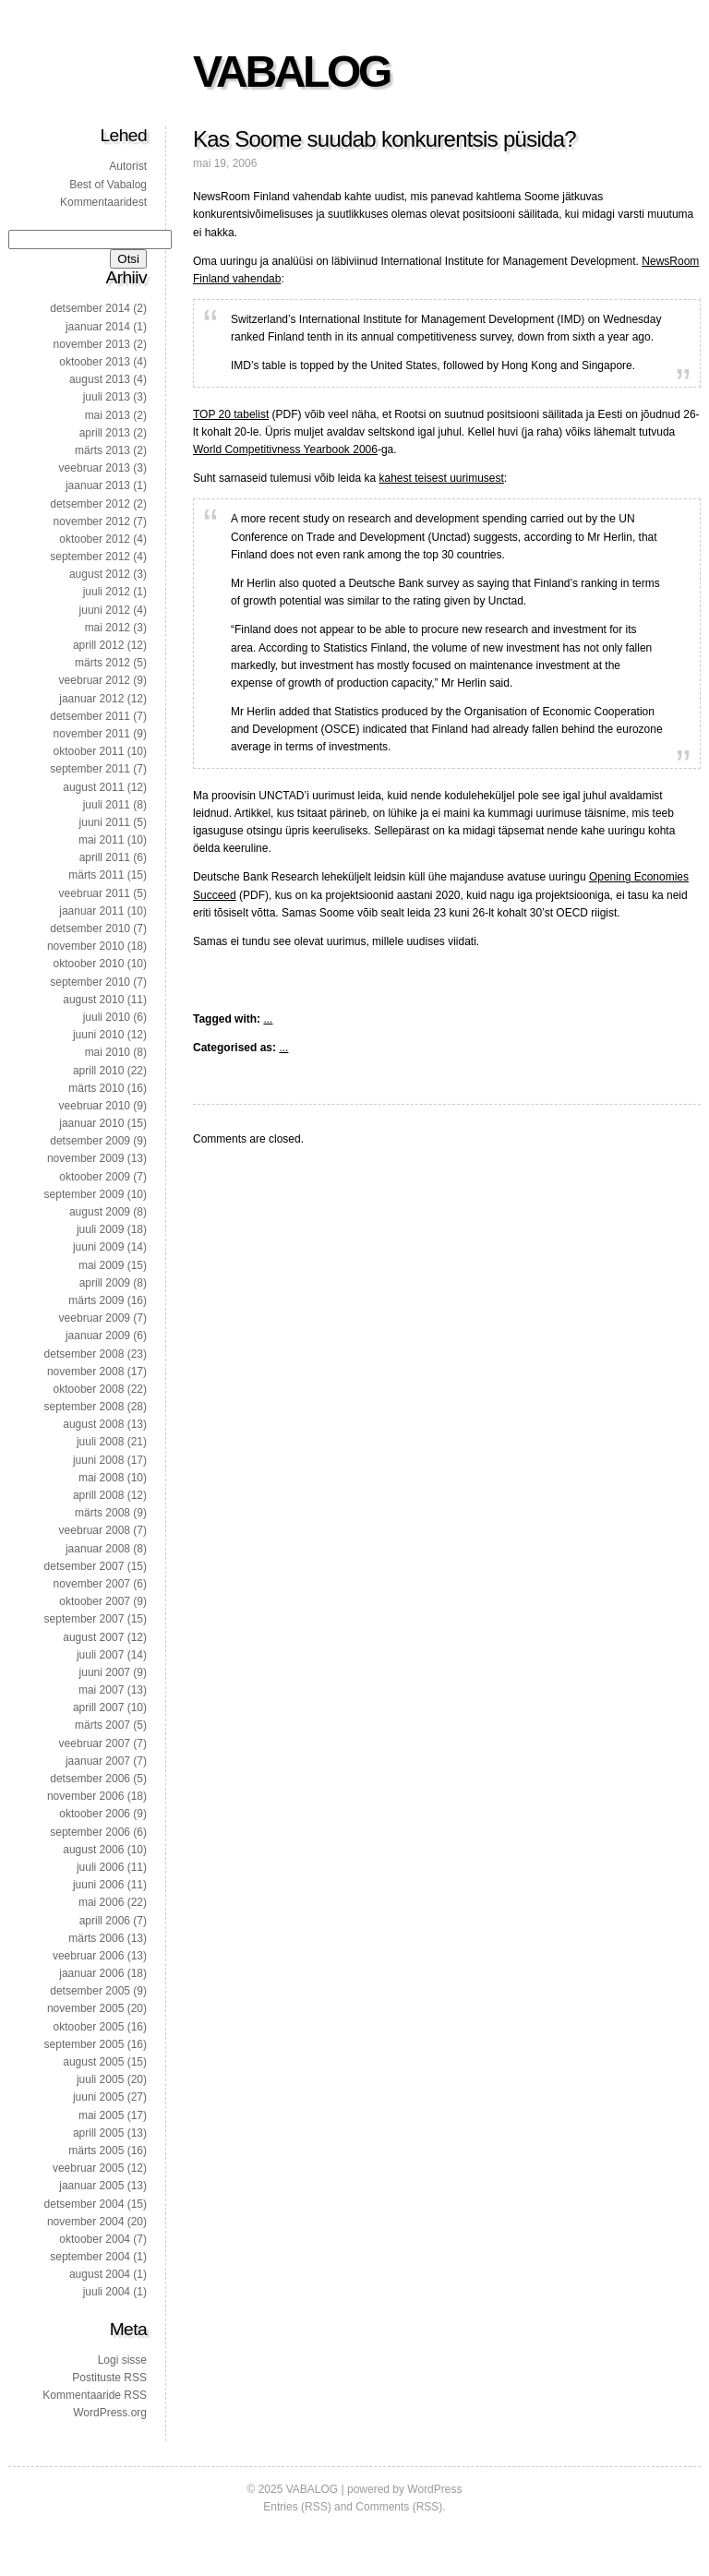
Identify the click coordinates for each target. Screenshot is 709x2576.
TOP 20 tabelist (231, 414)
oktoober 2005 (89, 2026)
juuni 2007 (104, 1672)
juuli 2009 (100, 1229)
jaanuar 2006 (91, 1973)
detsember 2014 (90, 308)
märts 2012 (102, 662)
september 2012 (90, 556)
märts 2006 (96, 1938)
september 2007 (84, 1618)
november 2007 (92, 1583)
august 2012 (99, 574)
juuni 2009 (98, 1246)
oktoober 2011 (89, 751)
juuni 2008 (98, 1460)
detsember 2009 (90, 1140)
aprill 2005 (98, 2133)
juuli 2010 (106, 1017)
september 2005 (84, 2044)
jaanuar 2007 (98, 1761)
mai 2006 (101, 1902)
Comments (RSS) (398, 2506)
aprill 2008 (98, 1495)
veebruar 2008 (94, 1530)
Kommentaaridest (103, 202)
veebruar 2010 (94, 1105)
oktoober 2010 (89, 963)
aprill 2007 (98, 1707)
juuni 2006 (98, 1884)
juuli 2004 (106, 2291)
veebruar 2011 (94, 893)
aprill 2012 (98, 645)
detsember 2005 (90, 1990)
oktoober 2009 (94, 1176)
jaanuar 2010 (91, 1123)
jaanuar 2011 (91, 911)
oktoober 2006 (94, 1813)
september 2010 (90, 982)
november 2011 (92, 733)
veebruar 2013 (94, 467)
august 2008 (93, 1424)
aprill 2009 (104, 1282)
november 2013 (92, 344)
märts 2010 (96, 1088)
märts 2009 (96, 1300)
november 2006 (85, 1796)
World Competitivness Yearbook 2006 (285, 449)
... (267, 1018)
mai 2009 (101, 1265)
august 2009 (99, 1211)
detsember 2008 (84, 1354)
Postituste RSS (109, 2377)
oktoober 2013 (94, 361)
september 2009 (84, 1194)
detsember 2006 (90, 1778)
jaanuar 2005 (91, 2185)
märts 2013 (102, 450)
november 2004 (85, 2221)
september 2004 (90, 2256)
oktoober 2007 (94, 1601)
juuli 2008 (100, 1441)
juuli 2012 (106, 591)
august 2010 (93, 999)
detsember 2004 (84, 2204)
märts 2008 (102, 1512)
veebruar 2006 (88, 1955)
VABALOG (291, 71)
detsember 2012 (90, 503)
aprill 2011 (104, 857)
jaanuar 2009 (98, 1335)
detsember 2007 (84, 1566)
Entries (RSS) (296, 2506)
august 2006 (93, 1849)
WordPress (434, 2489)
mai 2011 (101, 839)
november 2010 (85, 946)
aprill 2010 (98, 1070)
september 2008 (84, 1406)
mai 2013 (107, 415)
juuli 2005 (100, 2079)
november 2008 (85, 1371)
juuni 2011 (104, 822)
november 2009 (85, 1158)
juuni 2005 (98, 2097)
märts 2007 (102, 1725)
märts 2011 (96, 875)
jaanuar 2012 (91, 698)
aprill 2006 (104, 1920)
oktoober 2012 (94, 539)
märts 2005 (96, 2150)
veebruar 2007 (94, 1743)
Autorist (128, 166)
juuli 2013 (106, 396)
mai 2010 (107, 1052)
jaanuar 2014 (98, 326)
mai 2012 (107, 627)
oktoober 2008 (89, 1389)
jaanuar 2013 (98, 485)
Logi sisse (122, 2360)
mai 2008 (101, 1477)
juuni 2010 (98, 1034)
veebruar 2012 (94, 680)
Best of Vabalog (108, 184)
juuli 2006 (100, 1867)
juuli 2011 (106, 804)
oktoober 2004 (94, 2239)
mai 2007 (101, 1689)
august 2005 (93, 2061)
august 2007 (93, 1637)
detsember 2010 (90, 928)
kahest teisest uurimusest (441, 478)
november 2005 (85, 2008)
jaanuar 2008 (98, 1548)
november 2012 (92, 521)
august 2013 (99, 379)
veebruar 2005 (88, 2168)
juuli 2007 (100, 1654)
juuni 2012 (104, 610)
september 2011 (90, 768)
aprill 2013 (104, 432)
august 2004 (99, 2274)
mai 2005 (101, 2115)
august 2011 (93, 787)
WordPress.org (110, 2412)
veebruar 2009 (94, 1318)
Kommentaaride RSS (94, 2395)
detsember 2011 (90, 716)
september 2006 (90, 1832)
